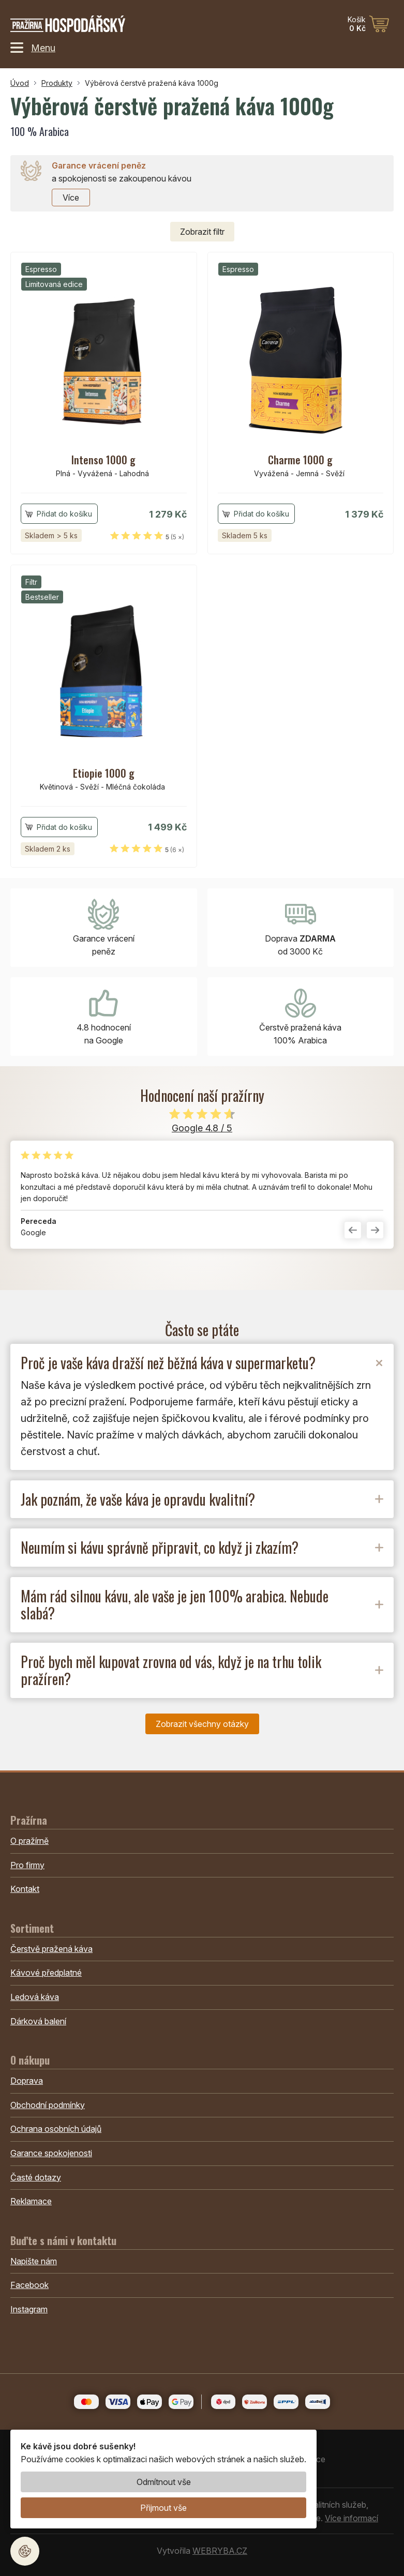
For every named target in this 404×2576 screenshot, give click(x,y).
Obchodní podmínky (47, 2105)
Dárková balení (38, 2021)
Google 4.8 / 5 (202, 1128)
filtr (202, 231)
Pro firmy (27, 1865)
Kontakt (24, 1889)
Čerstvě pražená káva (51, 1949)
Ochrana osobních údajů (55, 2129)
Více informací (351, 2518)
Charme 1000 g (300, 459)
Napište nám (33, 2261)
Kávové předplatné (46, 1972)
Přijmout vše (163, 2508)
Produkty (56, 83)
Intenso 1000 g (103, 459)
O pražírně (29, 1841)
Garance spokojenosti (51, 2153)
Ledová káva (34, 1997)
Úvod (19, 83)
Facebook (29, 2285)
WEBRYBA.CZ (219, 2550)
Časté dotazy (35, 2177)
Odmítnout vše (164, 2482)
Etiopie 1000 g (103, 773)
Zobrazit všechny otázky (202, 1724)
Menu (32, 47)
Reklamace (31, 2201)
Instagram (29, 2309)
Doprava (26, 2080)
